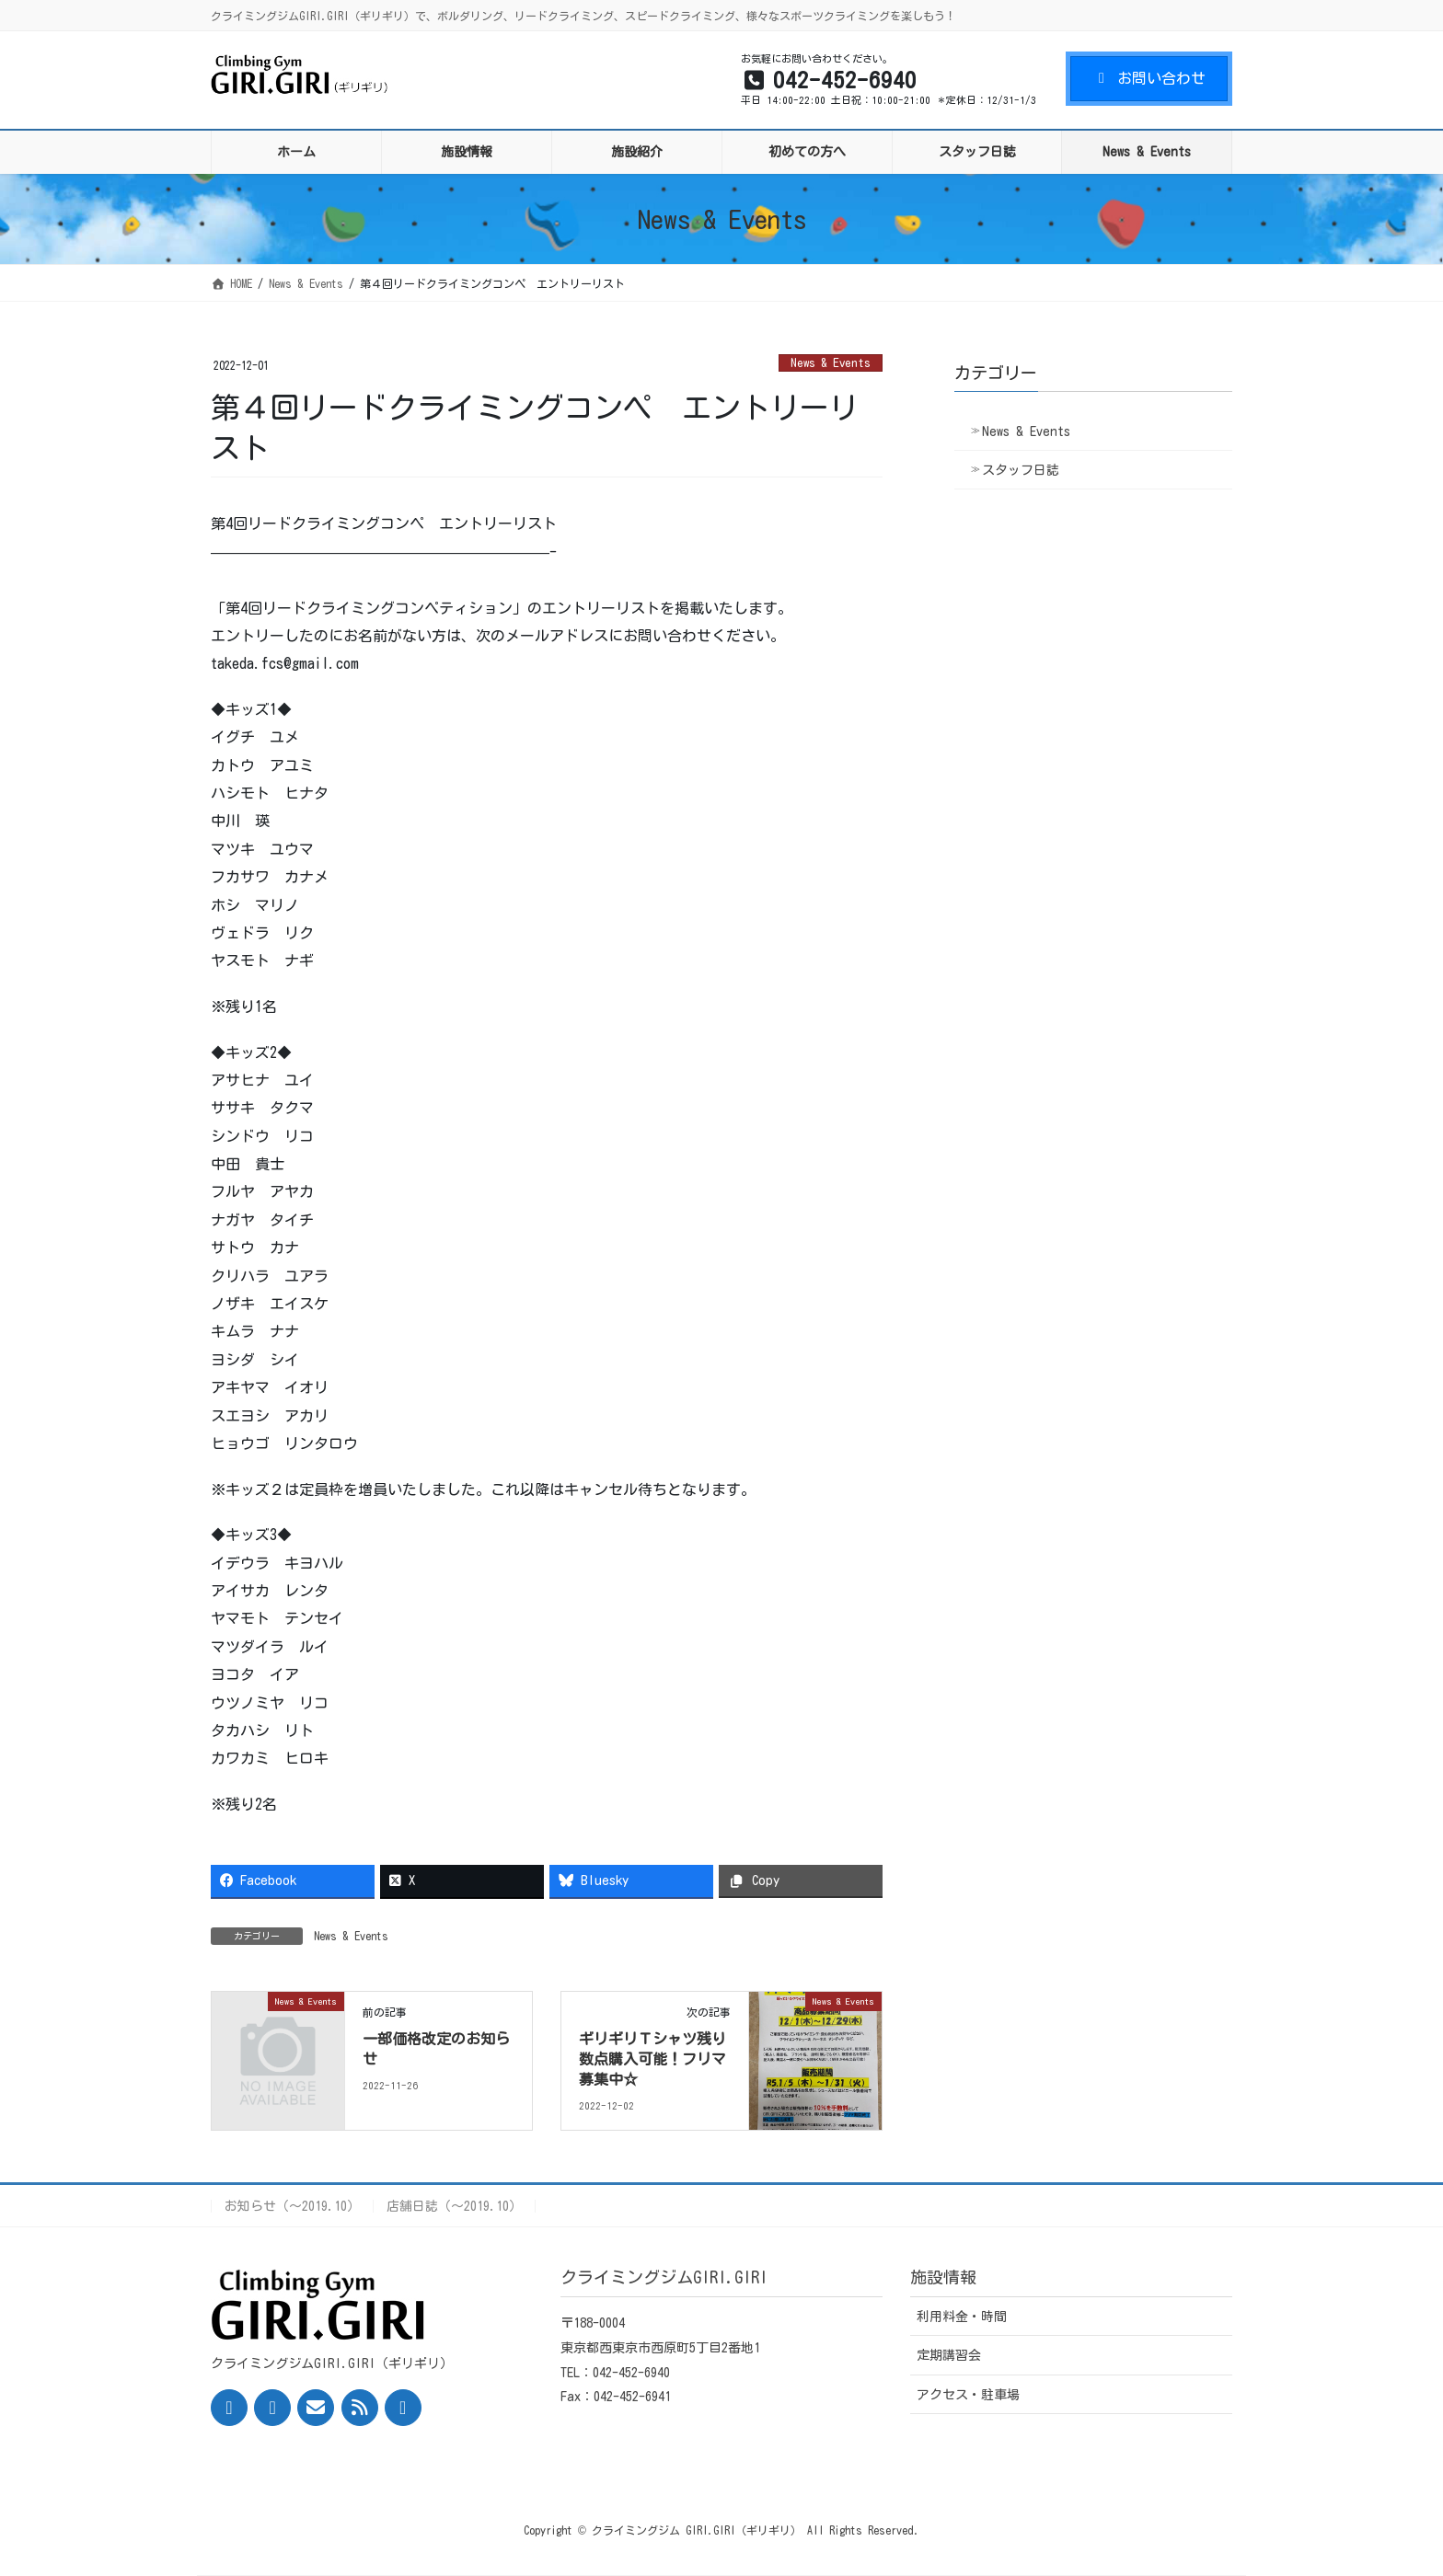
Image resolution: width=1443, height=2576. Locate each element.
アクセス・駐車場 (968, 2394)
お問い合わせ (1149, 78)
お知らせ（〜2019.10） (292, 2206)
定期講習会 (949, 2355)
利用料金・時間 (962, 2316)
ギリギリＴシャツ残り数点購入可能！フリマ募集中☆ (652, 2059)
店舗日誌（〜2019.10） (454, 2206)
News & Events (831, 363)
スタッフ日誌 (1020, 470)
